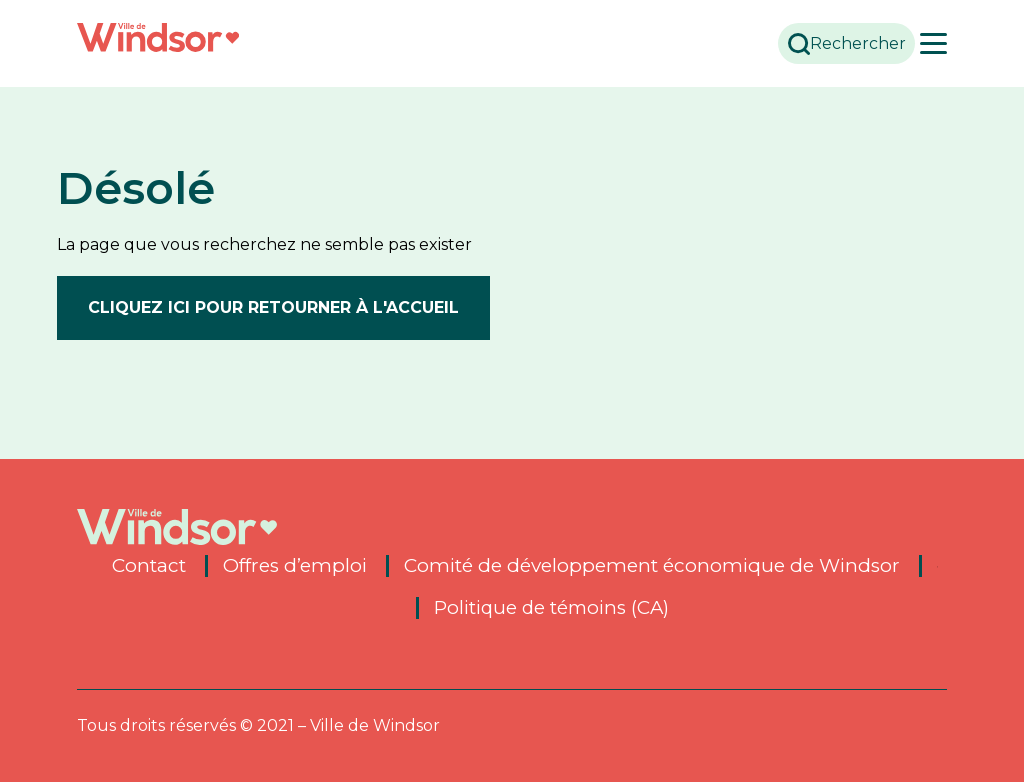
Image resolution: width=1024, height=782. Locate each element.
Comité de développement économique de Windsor (652, 565)
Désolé (142, 187)
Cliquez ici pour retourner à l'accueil (273, 306)
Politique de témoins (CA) (552, 607)
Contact (149, 565)
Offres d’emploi (295, 565)
